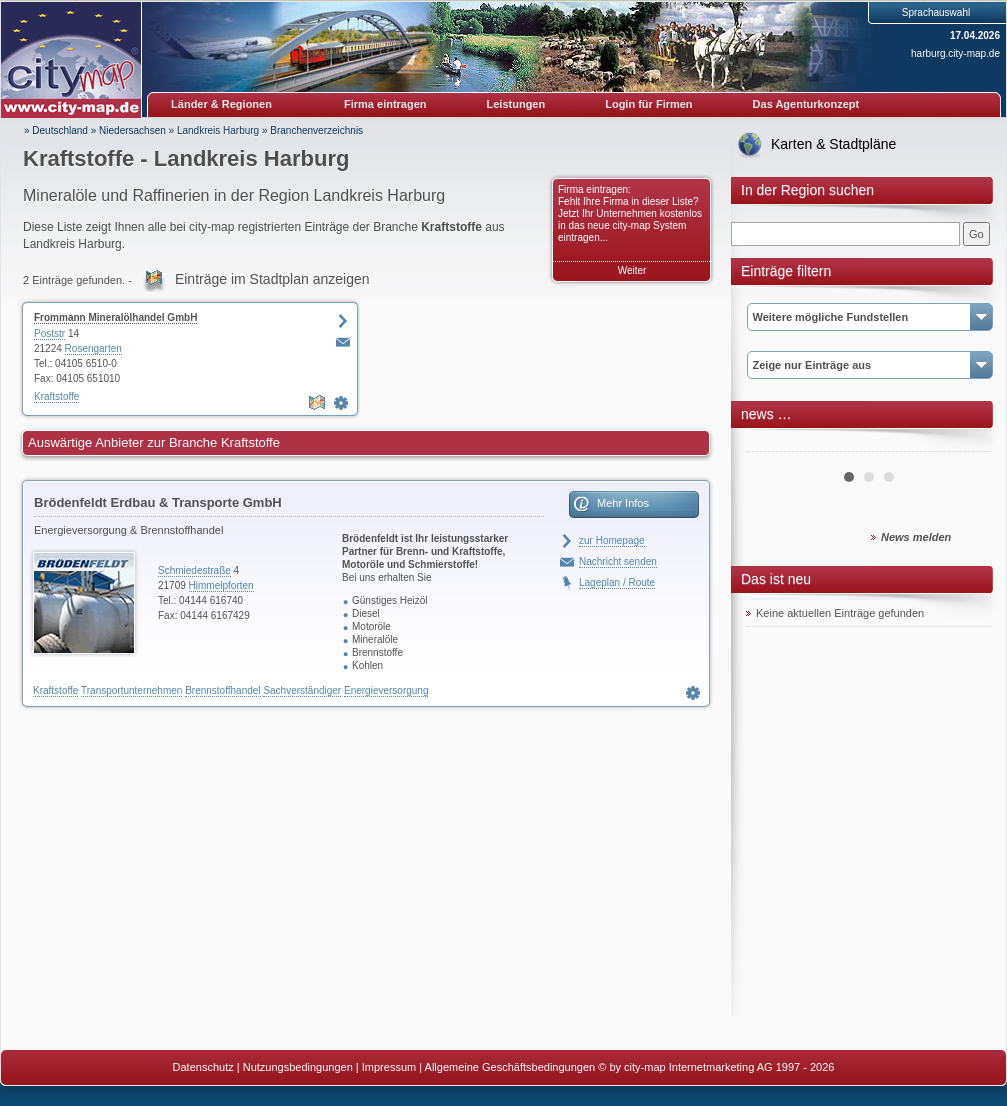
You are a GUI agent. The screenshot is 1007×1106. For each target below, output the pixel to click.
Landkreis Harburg (218, 130)
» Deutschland (56, 130)
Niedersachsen (132, 130)
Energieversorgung (386, 690)
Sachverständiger (302, 690)
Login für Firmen (648, 104)
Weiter (632, 270)
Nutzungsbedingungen (298, 1067)
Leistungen (516, 104)
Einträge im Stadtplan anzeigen (272, 279)
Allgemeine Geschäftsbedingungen (510, 1067)
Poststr (49, 333)
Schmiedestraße (194, 570)
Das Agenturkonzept (806, 104)
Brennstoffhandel (222, 690)
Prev (772, 444)
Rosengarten (93, 348)
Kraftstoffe (56, 396)
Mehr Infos (623, 503)
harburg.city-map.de (955, 53)
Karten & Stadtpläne (833, 144)
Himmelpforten (221, 585)
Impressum (389, 1067)
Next (965, 444)
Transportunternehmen (131, 690)
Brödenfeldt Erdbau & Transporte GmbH (158, 502)
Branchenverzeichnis (316, 130)
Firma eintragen (385, 104)
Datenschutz (203, 1067)
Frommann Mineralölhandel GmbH (115, 317)
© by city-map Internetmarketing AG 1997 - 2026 (716, 1067)
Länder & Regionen (221, 104)
